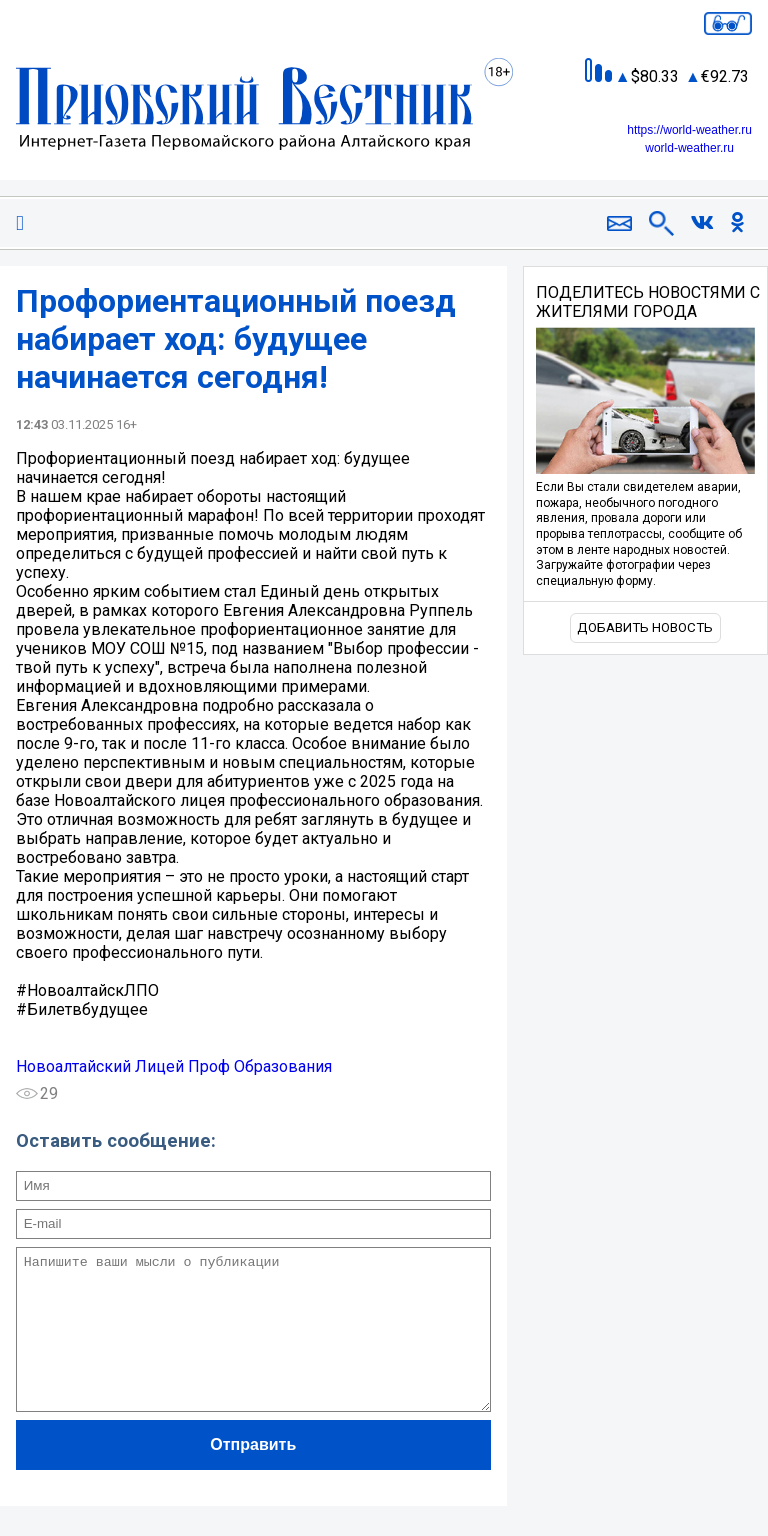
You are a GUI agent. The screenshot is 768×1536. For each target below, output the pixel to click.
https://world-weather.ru (689, 130)
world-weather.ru (689, 148)
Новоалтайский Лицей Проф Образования (174, 1066)
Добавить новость (645, 627)
